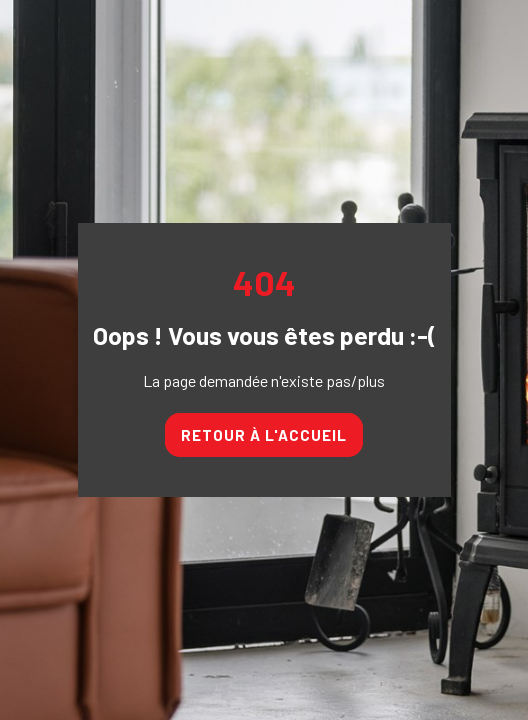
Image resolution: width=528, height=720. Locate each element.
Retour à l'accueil (264, 435)
